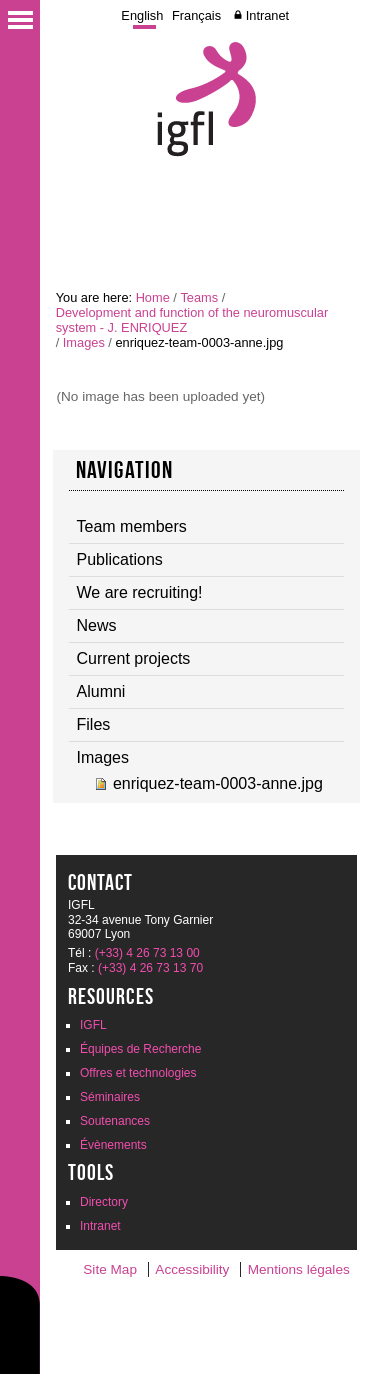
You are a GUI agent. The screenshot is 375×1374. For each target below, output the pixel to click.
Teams (199, 297)
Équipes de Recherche (140, 1049)
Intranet (267, 15)
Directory (104, 1202)
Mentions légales (299, 1269)
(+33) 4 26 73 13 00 (147, 953)
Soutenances (115, 1121)
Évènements (113, 1145)
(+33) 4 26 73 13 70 (150, 968)
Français (196, 15)
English (142, 15)
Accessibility (192, 1269)
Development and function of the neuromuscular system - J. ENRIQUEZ (192, 320)
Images (84, 342)
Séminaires (110, 1097)
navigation (125, 470)
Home (153, 297)
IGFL (93, 1025)
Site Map (110, 1269)
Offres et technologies (138, 1073)
